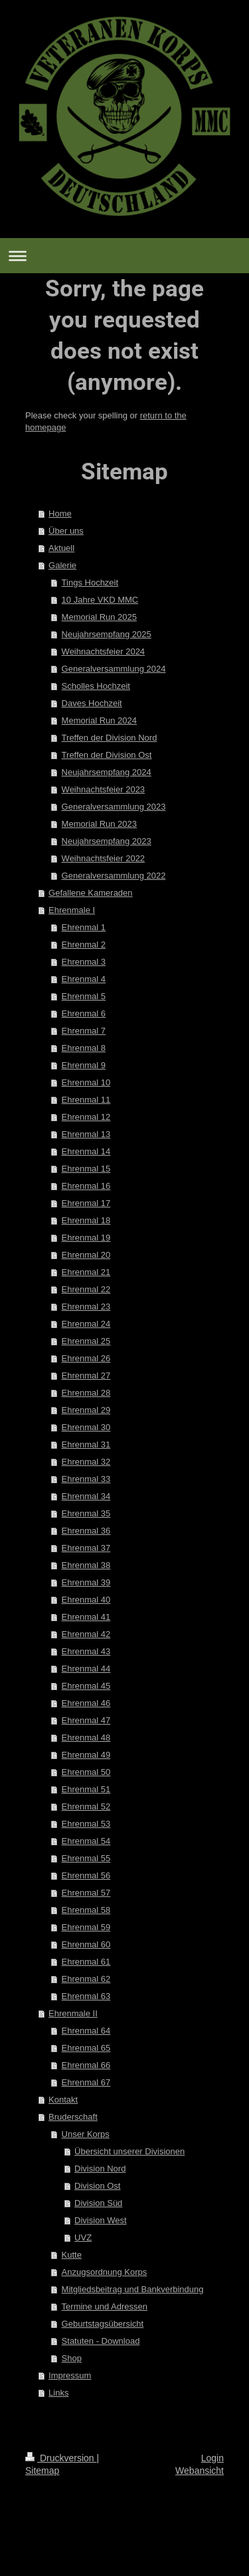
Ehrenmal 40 (86, 1600)
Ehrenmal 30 (86, 1427)
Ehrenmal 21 (86, 1272)
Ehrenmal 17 (86, 1203)
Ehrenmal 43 (86, 1651)
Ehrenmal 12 (86, 1117)
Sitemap (42, 2470)
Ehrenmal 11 (86, 1100)
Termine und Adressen (104, 2306)
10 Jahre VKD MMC (100, 600)
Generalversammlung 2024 (114, 669)
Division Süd (98, 2203)
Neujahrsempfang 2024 (106, 772)
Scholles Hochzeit (96, 686)
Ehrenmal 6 (84, 1013)
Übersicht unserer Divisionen (129, 2151)
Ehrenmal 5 (84, 996)
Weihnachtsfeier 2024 (103, 651)
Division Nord (99, 2169)
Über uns (66, 531)
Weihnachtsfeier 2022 (103, 858)
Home (60, 514)
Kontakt (63, 2100)
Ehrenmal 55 (86, 1858)
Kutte (72, 2255)
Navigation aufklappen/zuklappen (124, 255)
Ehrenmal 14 (86, 1151)
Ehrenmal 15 (86, 1169)
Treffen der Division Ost (107, 755)
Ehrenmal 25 (86, 1341)
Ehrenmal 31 (86, 1444)
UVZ (83, 2237)
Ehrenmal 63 (86, 1996)
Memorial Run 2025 (99, 617)
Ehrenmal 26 (86, 1358)
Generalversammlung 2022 (114, 876)
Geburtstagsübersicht (103, 2324)
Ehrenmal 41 (86, 1617)
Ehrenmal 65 (86, 2048)
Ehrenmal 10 (86, 1082)
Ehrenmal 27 (86, 1375)
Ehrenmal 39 (86, 1582)
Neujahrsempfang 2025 (106, 634)
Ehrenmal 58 (86, 1910)
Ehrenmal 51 (86, 1789)
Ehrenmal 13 (86, 1134)
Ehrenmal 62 (86, 1979)
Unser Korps (86, 2134)
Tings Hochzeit (90, 582)
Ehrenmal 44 (86, 1669)
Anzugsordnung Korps (104, 2272)
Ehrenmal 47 (86, 1720)
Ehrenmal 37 (86, 1548)
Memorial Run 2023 (99, 824)
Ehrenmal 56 (86, 1875)
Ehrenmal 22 (86, 1289)
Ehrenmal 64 (86, 2031)
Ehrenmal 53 (86, 1824)
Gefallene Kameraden (90, 893)
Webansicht (199, 2470)
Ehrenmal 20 (86, 1255)
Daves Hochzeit (92, 703)
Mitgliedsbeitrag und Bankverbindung (133, 2289)
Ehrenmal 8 (84, 1048)
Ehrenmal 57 (86, 1893)
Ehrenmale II (73, 2013)
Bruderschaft (73, 2117)
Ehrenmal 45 (86, 1686)
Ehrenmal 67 (86, 2082)
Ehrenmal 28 (86, 1393)
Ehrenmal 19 (86, 1238)
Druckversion (60, 2458)
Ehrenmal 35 (86, 1513)
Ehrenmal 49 (86, 1755)
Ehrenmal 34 (86, 1496)
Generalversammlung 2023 (114, 807)
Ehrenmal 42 (86, 1634)
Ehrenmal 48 (86, 1738)
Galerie (62, 565)
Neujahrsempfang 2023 (106, 841)
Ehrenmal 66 (86, 2065)
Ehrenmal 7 (84, 1031)
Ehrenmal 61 (86, 1962)
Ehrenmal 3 (84, 962)
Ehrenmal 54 (86, 1841)
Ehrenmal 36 (86, 1531)
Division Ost (97, 2186)
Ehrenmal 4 (84, 979)
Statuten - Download (101, 2341)
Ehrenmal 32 (86, 1462)
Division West (100, 2220)
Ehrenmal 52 (86, 1806)
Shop (72, 2358)
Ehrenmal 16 (86, 1186)
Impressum (69, 2375)
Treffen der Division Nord (109, 738)
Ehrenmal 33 (86, 1479)
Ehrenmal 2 (84, 945)
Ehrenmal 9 (84, 1065)
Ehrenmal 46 (86, 1703)
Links (58, 2393)
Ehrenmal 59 (86, 1927)
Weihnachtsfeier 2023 (103, 789)
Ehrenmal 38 (86, 1565)
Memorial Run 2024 (99, 720)
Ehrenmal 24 (86, 1324)
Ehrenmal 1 (84, 927)
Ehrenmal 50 (86, 1772)
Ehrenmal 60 (86, 1944)
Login (212, 2458)
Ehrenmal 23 (86, 1307)
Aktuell (61, 548)
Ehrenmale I (71, 910)
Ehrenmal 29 (86, 1410)
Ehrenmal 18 (86, 1220)
